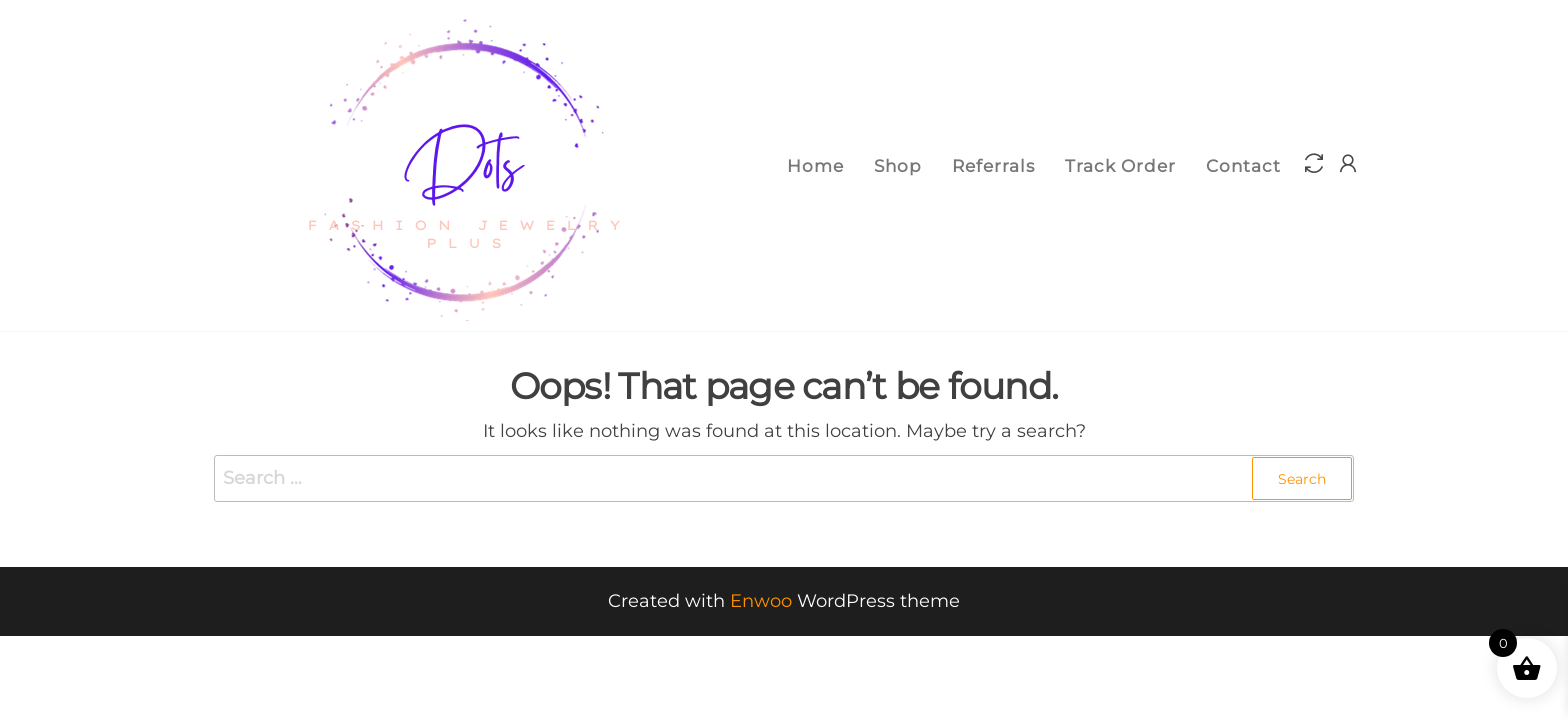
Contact (1243, 166)
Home (815, 166)
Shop (898, 166)
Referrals (993, 166)
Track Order (1120, 166)
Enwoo (761, 601)
